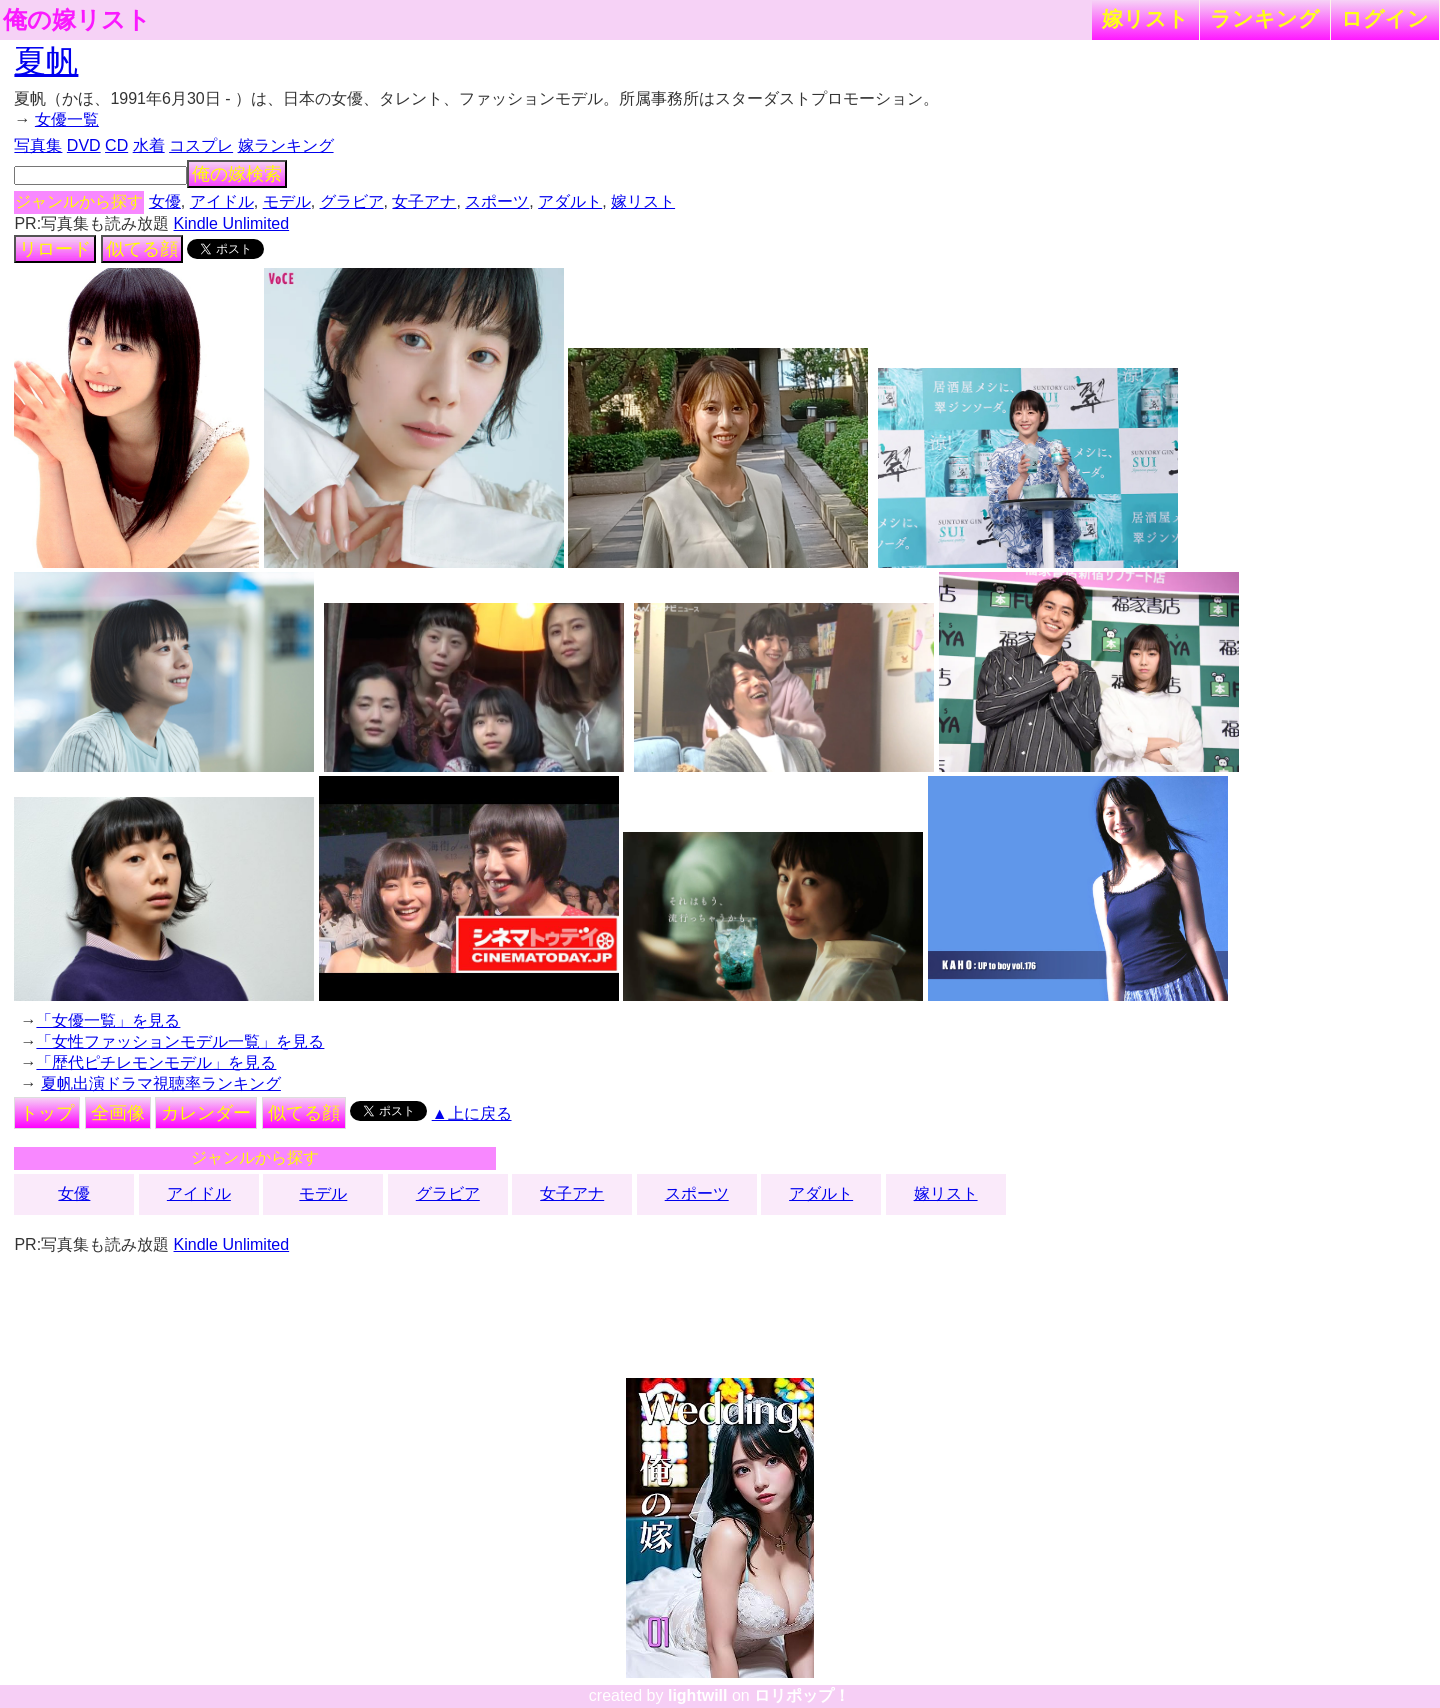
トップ (47, 1113)
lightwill (698, 1695)
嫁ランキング (286, 145)
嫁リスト (1145, 18)
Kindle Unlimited (232, 223)
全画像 (118, 1113)
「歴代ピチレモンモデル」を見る (156, 1062)
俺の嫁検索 (237, 174)
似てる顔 (142, 249)
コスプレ (201, 145)
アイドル (222, 201)
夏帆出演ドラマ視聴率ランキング (161, 1083)
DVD (84, 145)
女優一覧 (67, 119)
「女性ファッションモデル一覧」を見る (180, 1041)
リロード (55, 249)
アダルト (570, 201)
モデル (287, 201)
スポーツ (497, 201)
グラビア (352, 201)
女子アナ (424, 201)
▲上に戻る (472, 1113)
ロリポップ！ (802, 1695)
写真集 (38, 145)
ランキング (1265, 18)
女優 (165, 201)
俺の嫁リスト (77, 20)
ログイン (1385, 18)
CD (116, 145)
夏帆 (46, 61)
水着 (149, 145)
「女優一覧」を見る (108, 1020)
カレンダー (206, 1113)
